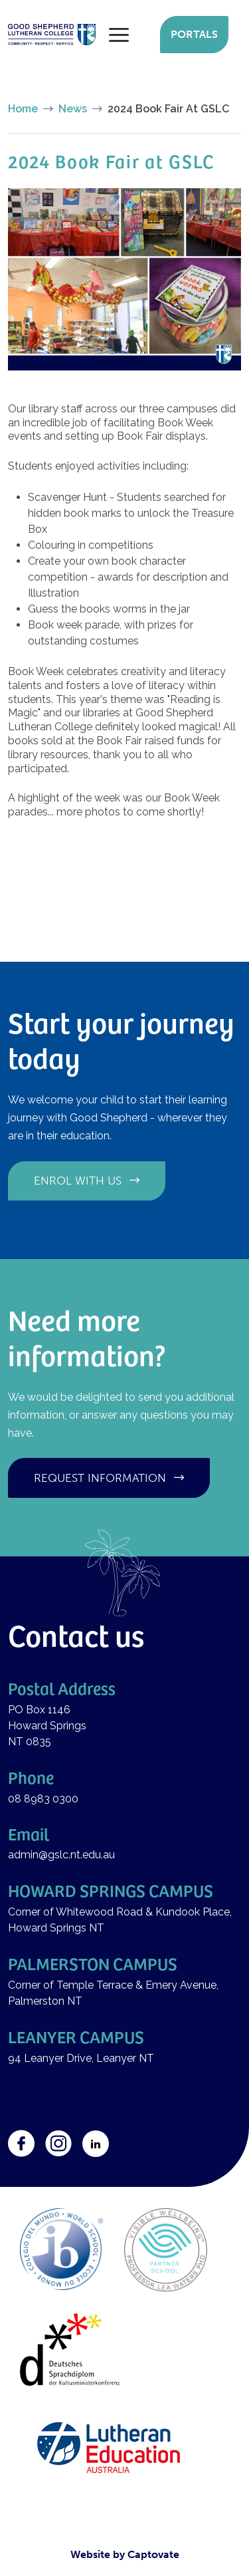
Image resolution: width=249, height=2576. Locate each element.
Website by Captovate (124, 2554)
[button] (124, 278)
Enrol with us (78, 1180)
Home (23, 108)
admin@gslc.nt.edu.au (63, 1854)
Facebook (21, 2143)
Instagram (58, 2143)
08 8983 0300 (43, 1798)
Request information (100, 1478)
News (72, 108)
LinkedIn (95, 2143)
